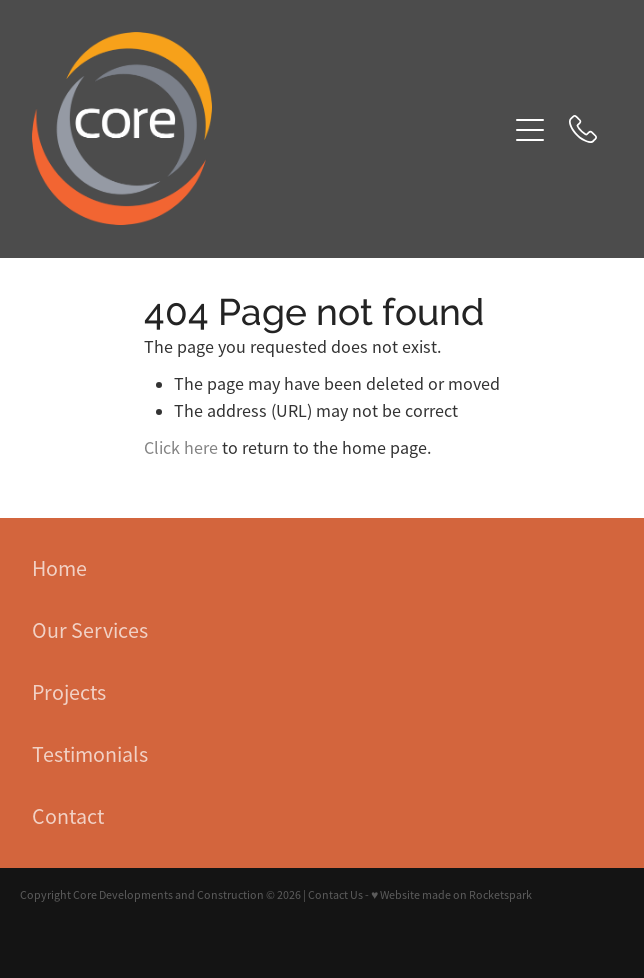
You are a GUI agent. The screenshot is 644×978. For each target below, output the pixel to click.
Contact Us (335, 895)
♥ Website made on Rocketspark (451, 895)
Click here (181, 448)
